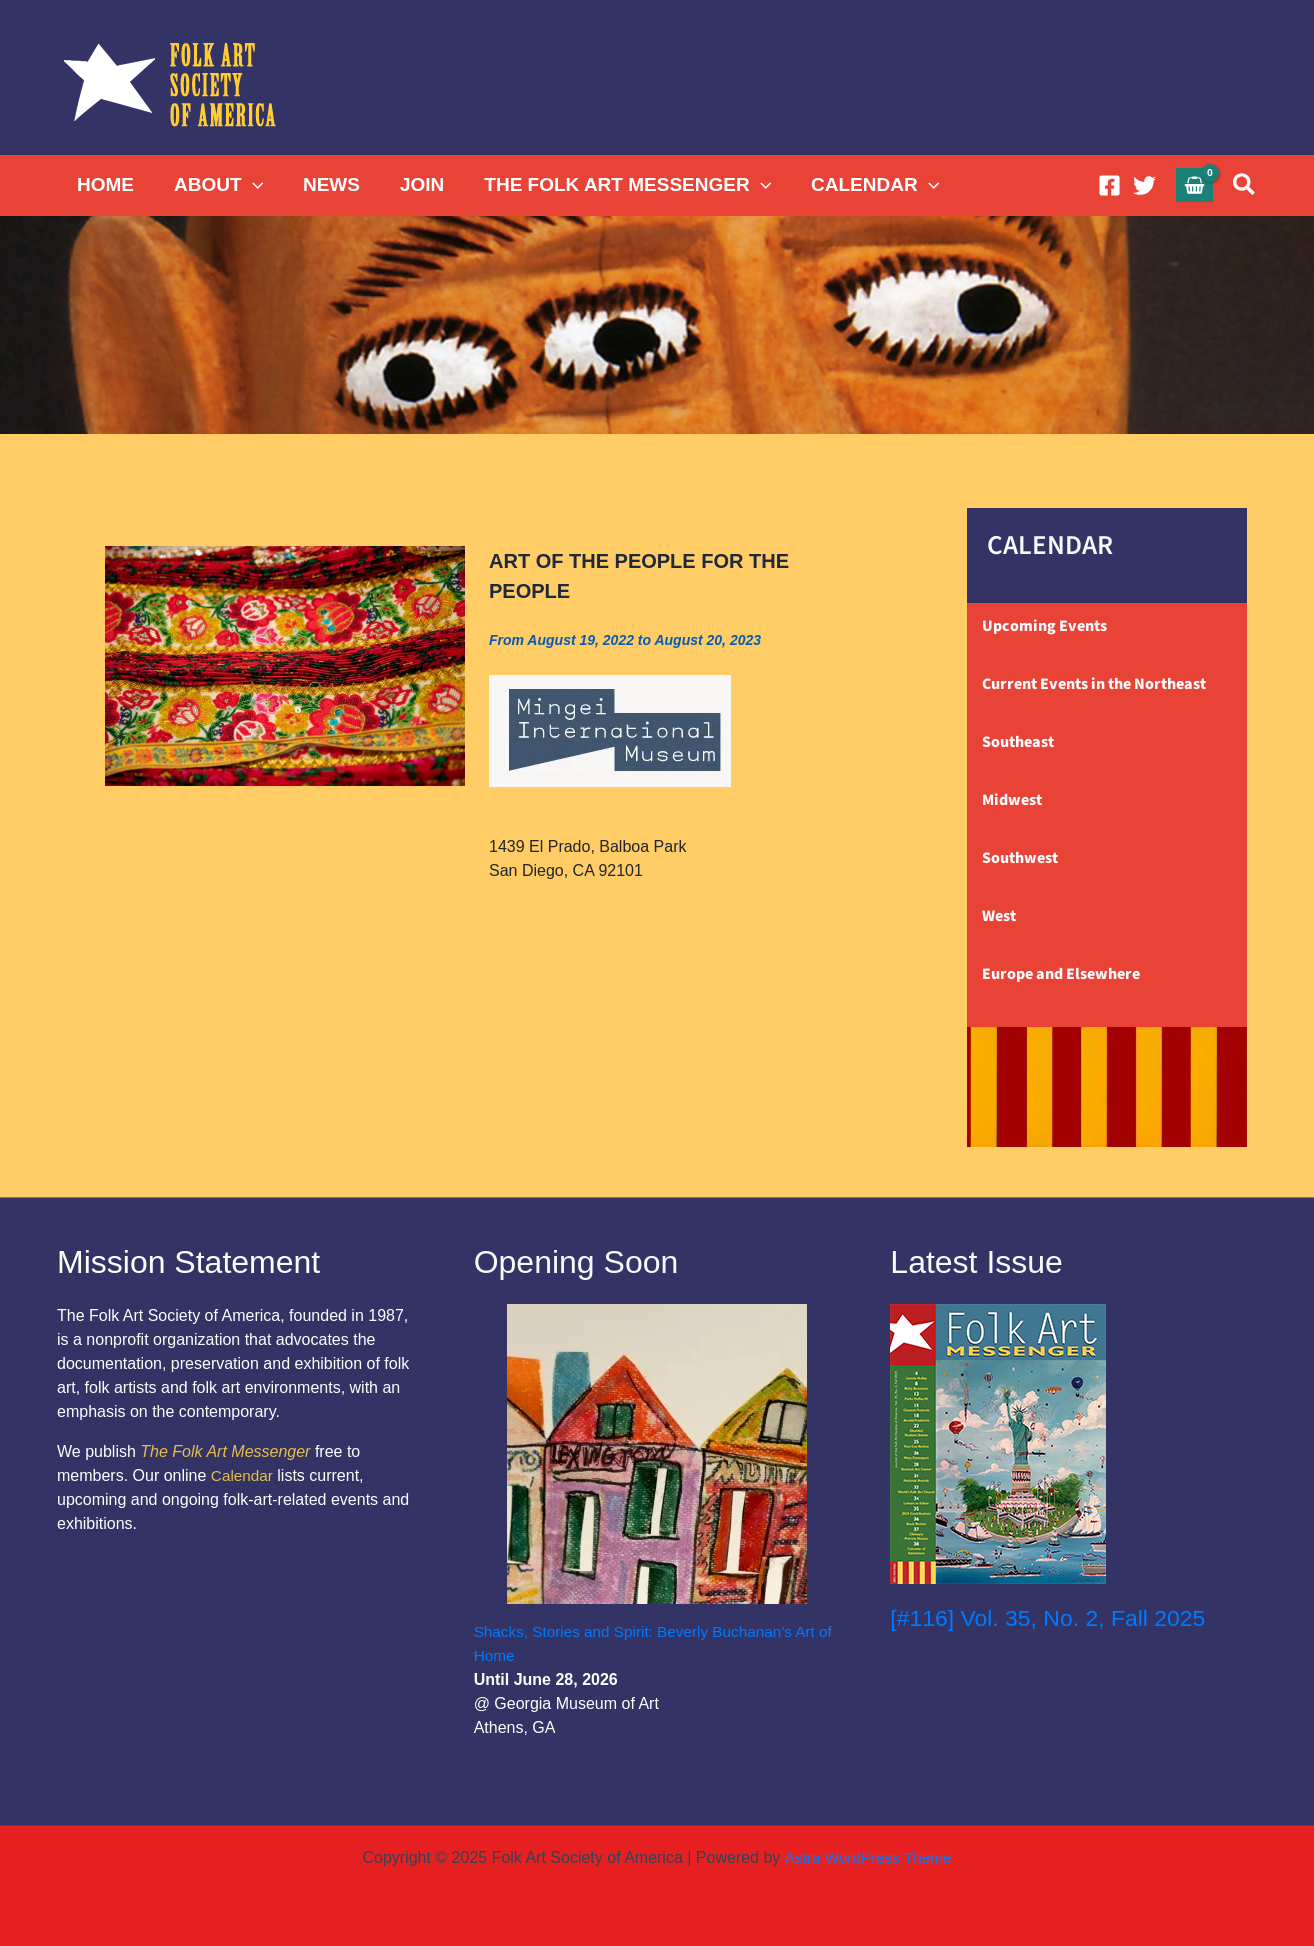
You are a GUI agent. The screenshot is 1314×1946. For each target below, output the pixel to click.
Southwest (1020, 858)
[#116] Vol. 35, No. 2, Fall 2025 (1055, 1617)
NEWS (326, 184)
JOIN (415, 184)
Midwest (1012, 800)
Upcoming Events (1044, 626)
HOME (104, 184)
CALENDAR (864, 185)
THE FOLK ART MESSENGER (618, 185)
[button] (1245, 185)
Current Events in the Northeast (1094, 684)
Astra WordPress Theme (867, 1857)
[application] (249, 185)
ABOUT (215, 185)
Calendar (243, 1475)
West (999, 916)
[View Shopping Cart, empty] (1195, 184)
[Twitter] (1144, 185)
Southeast (1018, 742)
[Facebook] (1109, 185)
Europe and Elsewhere (1061, 974)
